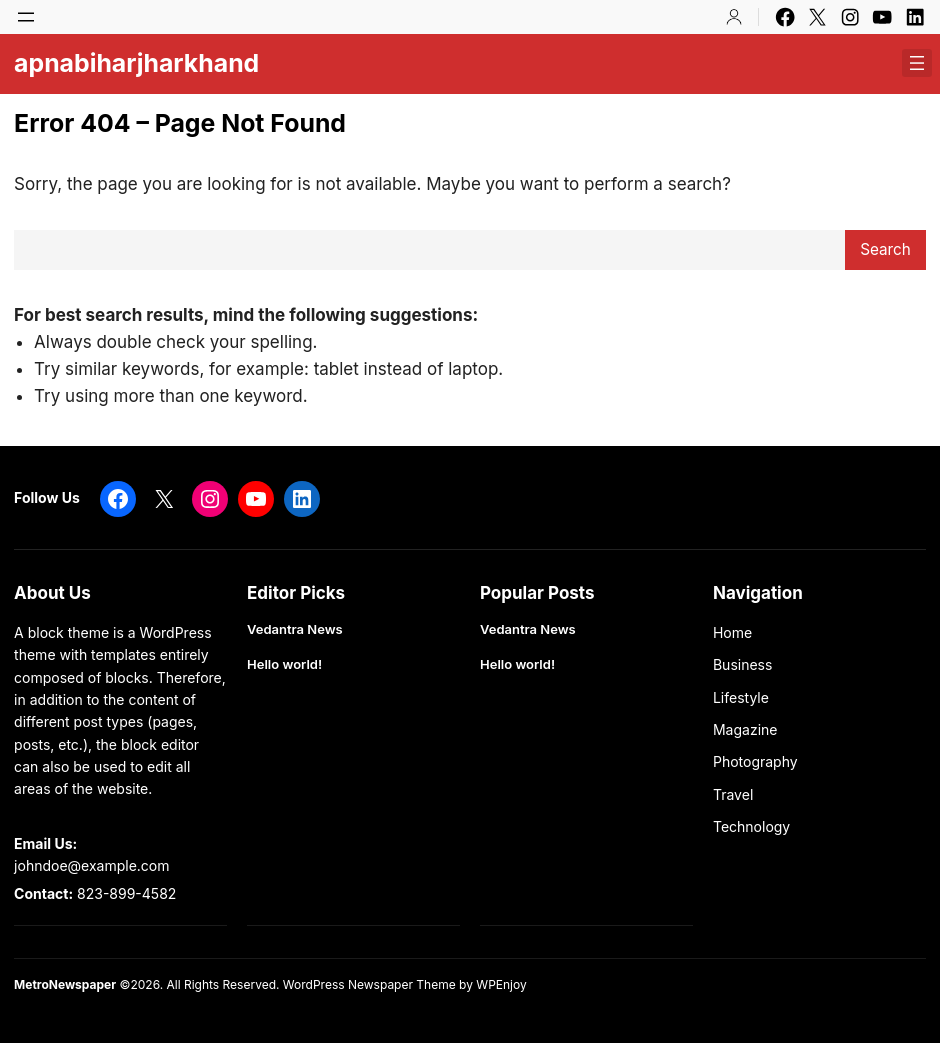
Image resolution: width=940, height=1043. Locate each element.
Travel (733, 794)
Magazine (745, 729)
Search (885, 249)
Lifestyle (741, 697)
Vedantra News (295, 629)
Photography (755, 761)
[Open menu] (26, 17)
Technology (751, 826)
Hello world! (284, 664)
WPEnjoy (501, 984)
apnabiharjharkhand (136, 63)
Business (742, 664)
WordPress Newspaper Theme (369, 984)
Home (732, 632)
